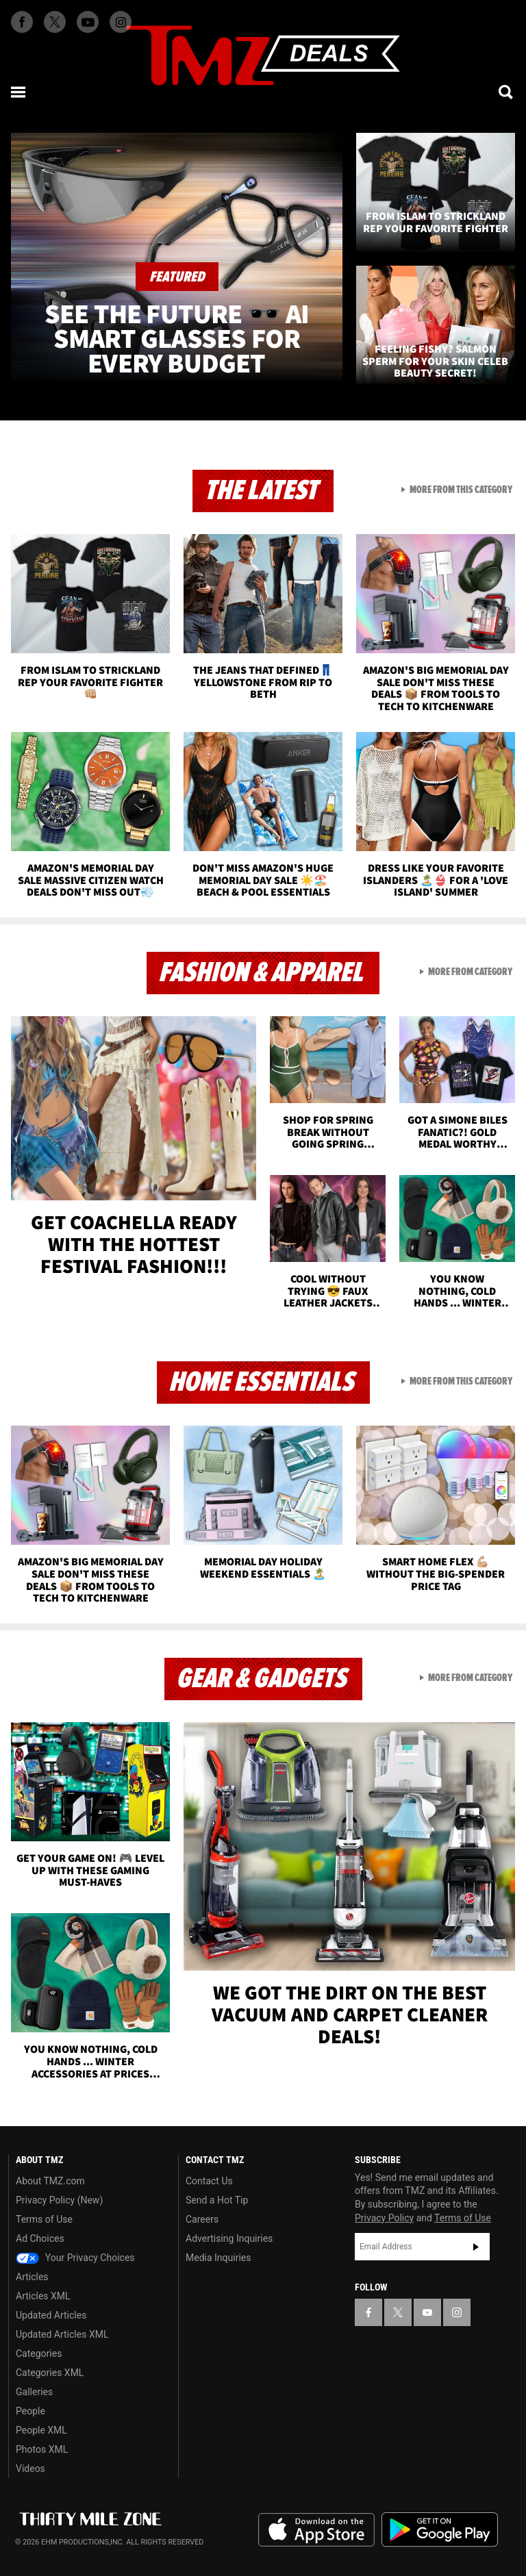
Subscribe (476, 2246)
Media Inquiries (218, 2257)
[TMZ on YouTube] (427, 2312)
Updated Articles (51, 2315)
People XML (41, 2430)
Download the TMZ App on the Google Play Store (439, 2529)
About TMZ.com (50, 2180)
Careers (202, 2219)
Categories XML (50, 2372)
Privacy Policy (384, 2217)
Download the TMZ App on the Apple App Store (316, 2530)
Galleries (34, 2391)
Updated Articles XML (62, 2334)
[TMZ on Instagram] (121, 22)
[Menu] (19, 92)
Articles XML (43, 2295)
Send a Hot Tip (217, 2200)
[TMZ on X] (55, 22)
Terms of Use (44, 2219)
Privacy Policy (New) (59, 2200)
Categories (39, 2353)
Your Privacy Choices (75, 2257)
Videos (30, 2468)
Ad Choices (40, 2238)
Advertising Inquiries (229, 2238)
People (30, 2410)
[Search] (507, 92)
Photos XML (42, 2449)
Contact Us (209, 2180)
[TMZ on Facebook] (22, 22)
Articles (32, 2276)
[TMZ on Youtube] (88, 22)
